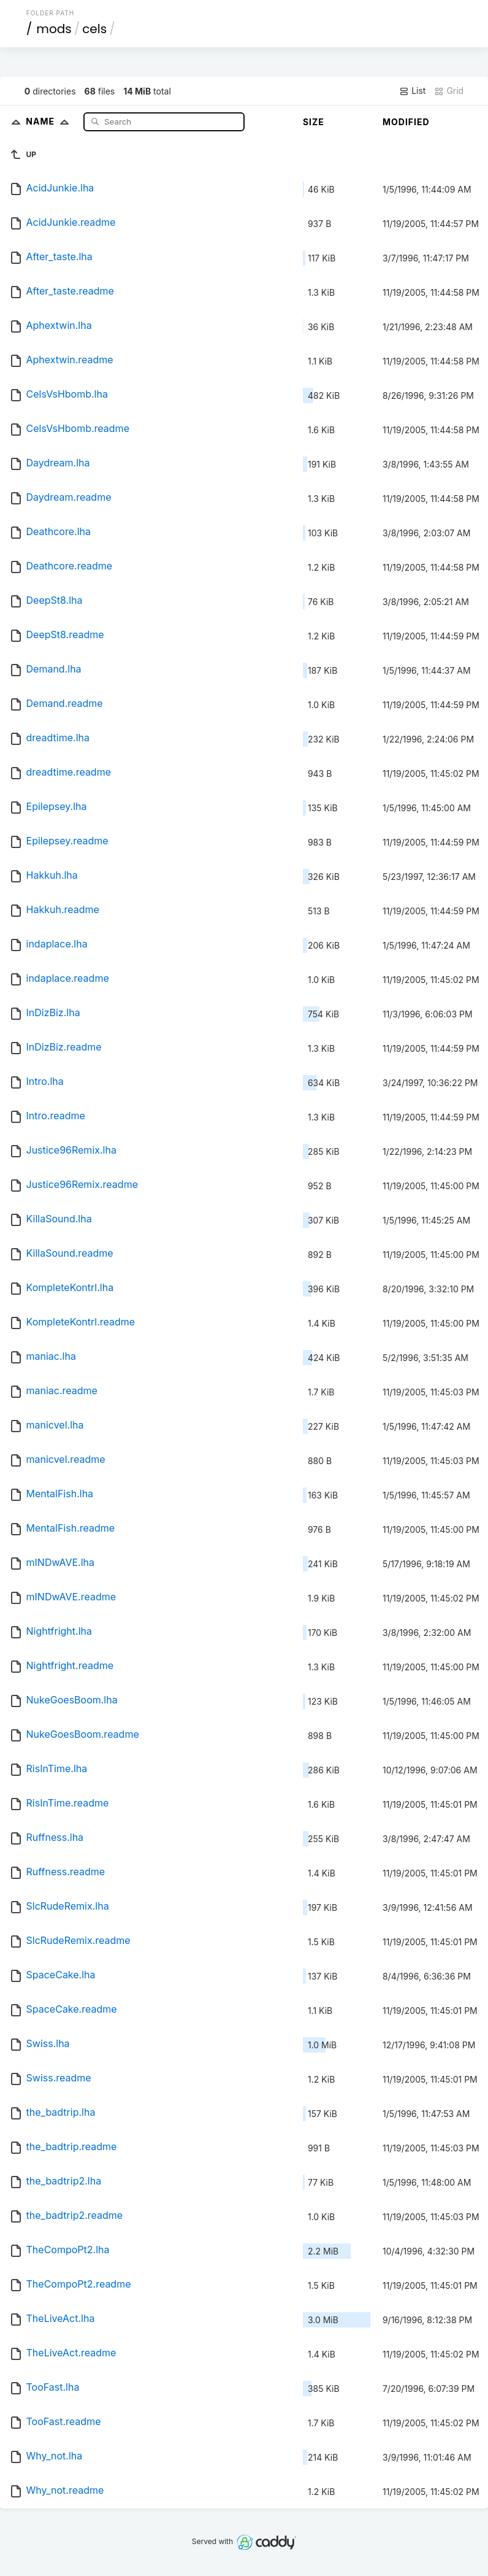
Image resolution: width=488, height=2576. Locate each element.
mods (53, 28)
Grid (448, 90)
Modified (406, 122)
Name (50, 121)
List (412, 90)
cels (94, 28)
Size (313, 122)
